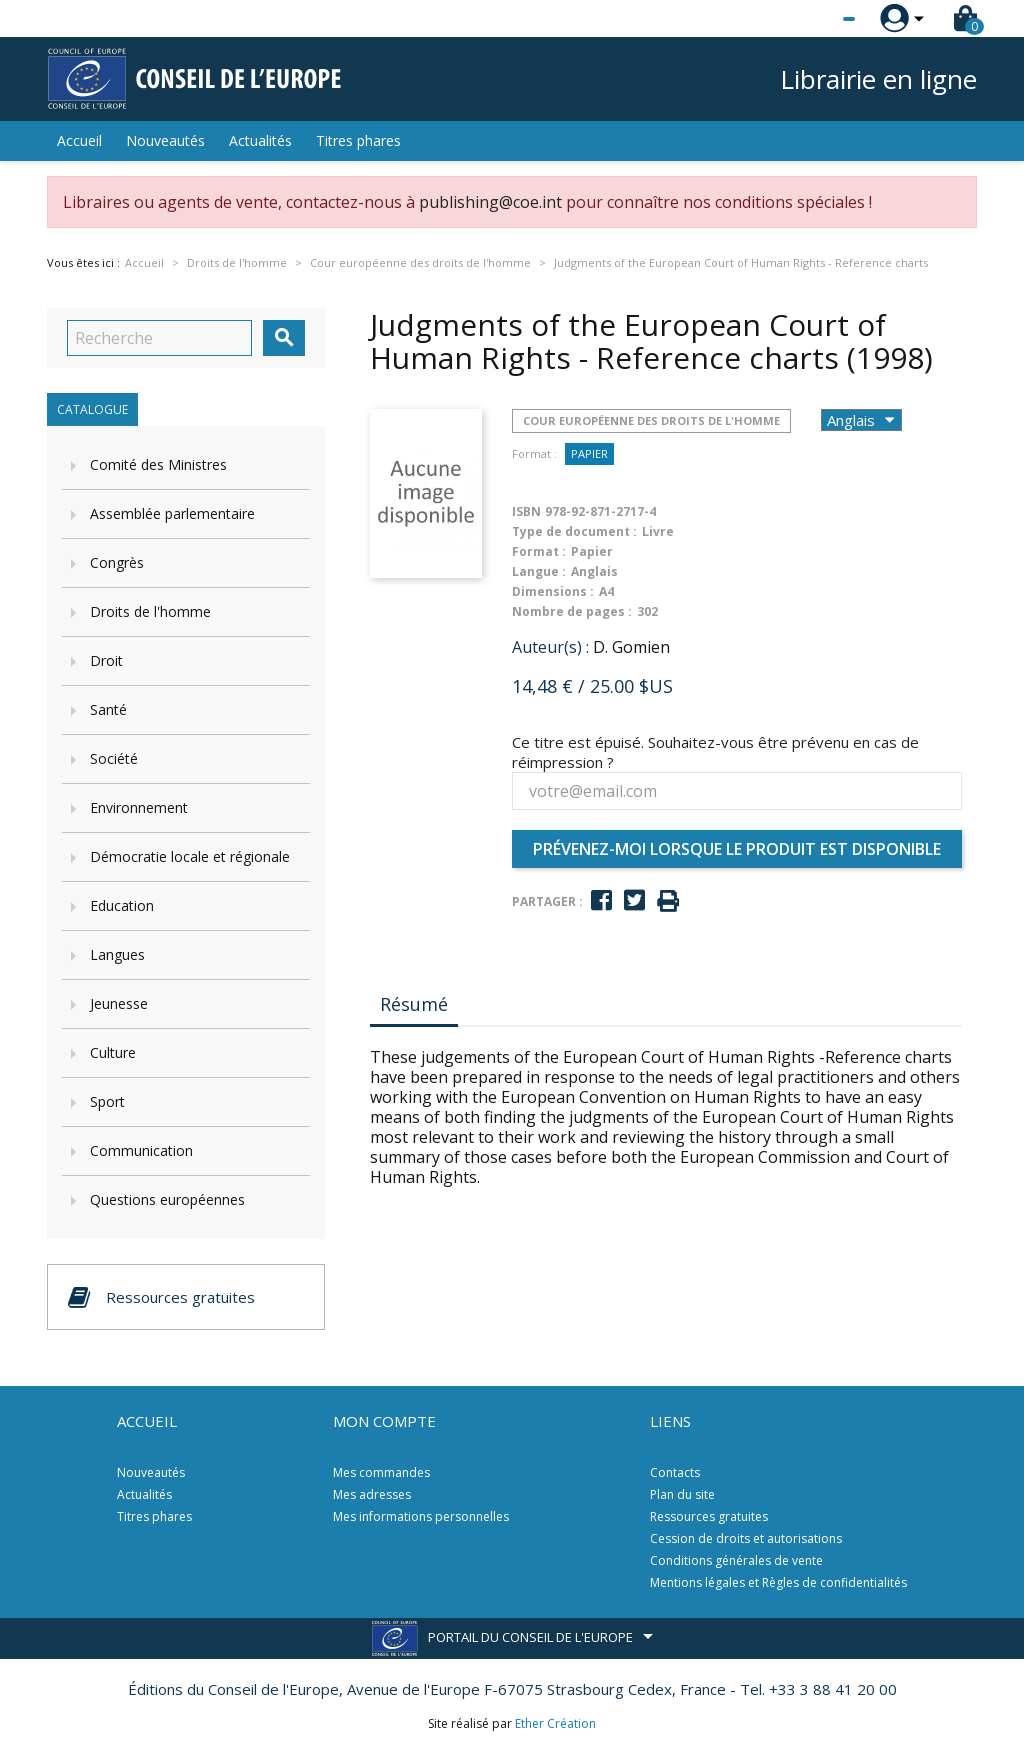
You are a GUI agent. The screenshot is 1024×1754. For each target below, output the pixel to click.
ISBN (526, 511)
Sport (107, 1101)
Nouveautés (165, 140)
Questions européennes (167, 1199)
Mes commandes (381, 1472)
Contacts (675, 1472)
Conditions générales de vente (736, 1560)
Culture (113, 1052)
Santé (108, 709)
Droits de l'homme (150, 611)
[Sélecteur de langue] (808, 19)
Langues (117, 954)
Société (114, 758)
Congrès (117, 562)
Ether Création (555, 1723)
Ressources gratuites (709, 1516)
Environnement (139, 807)
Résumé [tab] (414, 1004)
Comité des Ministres (158, 464)
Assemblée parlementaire (172, 513)
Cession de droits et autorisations (746, 1538)
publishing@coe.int (490, 202)
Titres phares (358, 140)
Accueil (79, 140)
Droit (106, 660)
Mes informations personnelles (421, 1516)
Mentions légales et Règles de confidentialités (778, 1582)
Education (122, 905)
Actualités (260, 140)
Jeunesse (119, 1003)
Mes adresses (372, 1494)
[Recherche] (159, 338)
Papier (589, 453)
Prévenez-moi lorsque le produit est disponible (737, 849)
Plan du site (682, 1494)
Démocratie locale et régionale (190, 856)
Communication (141, 1150)
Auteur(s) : (550, 647)
